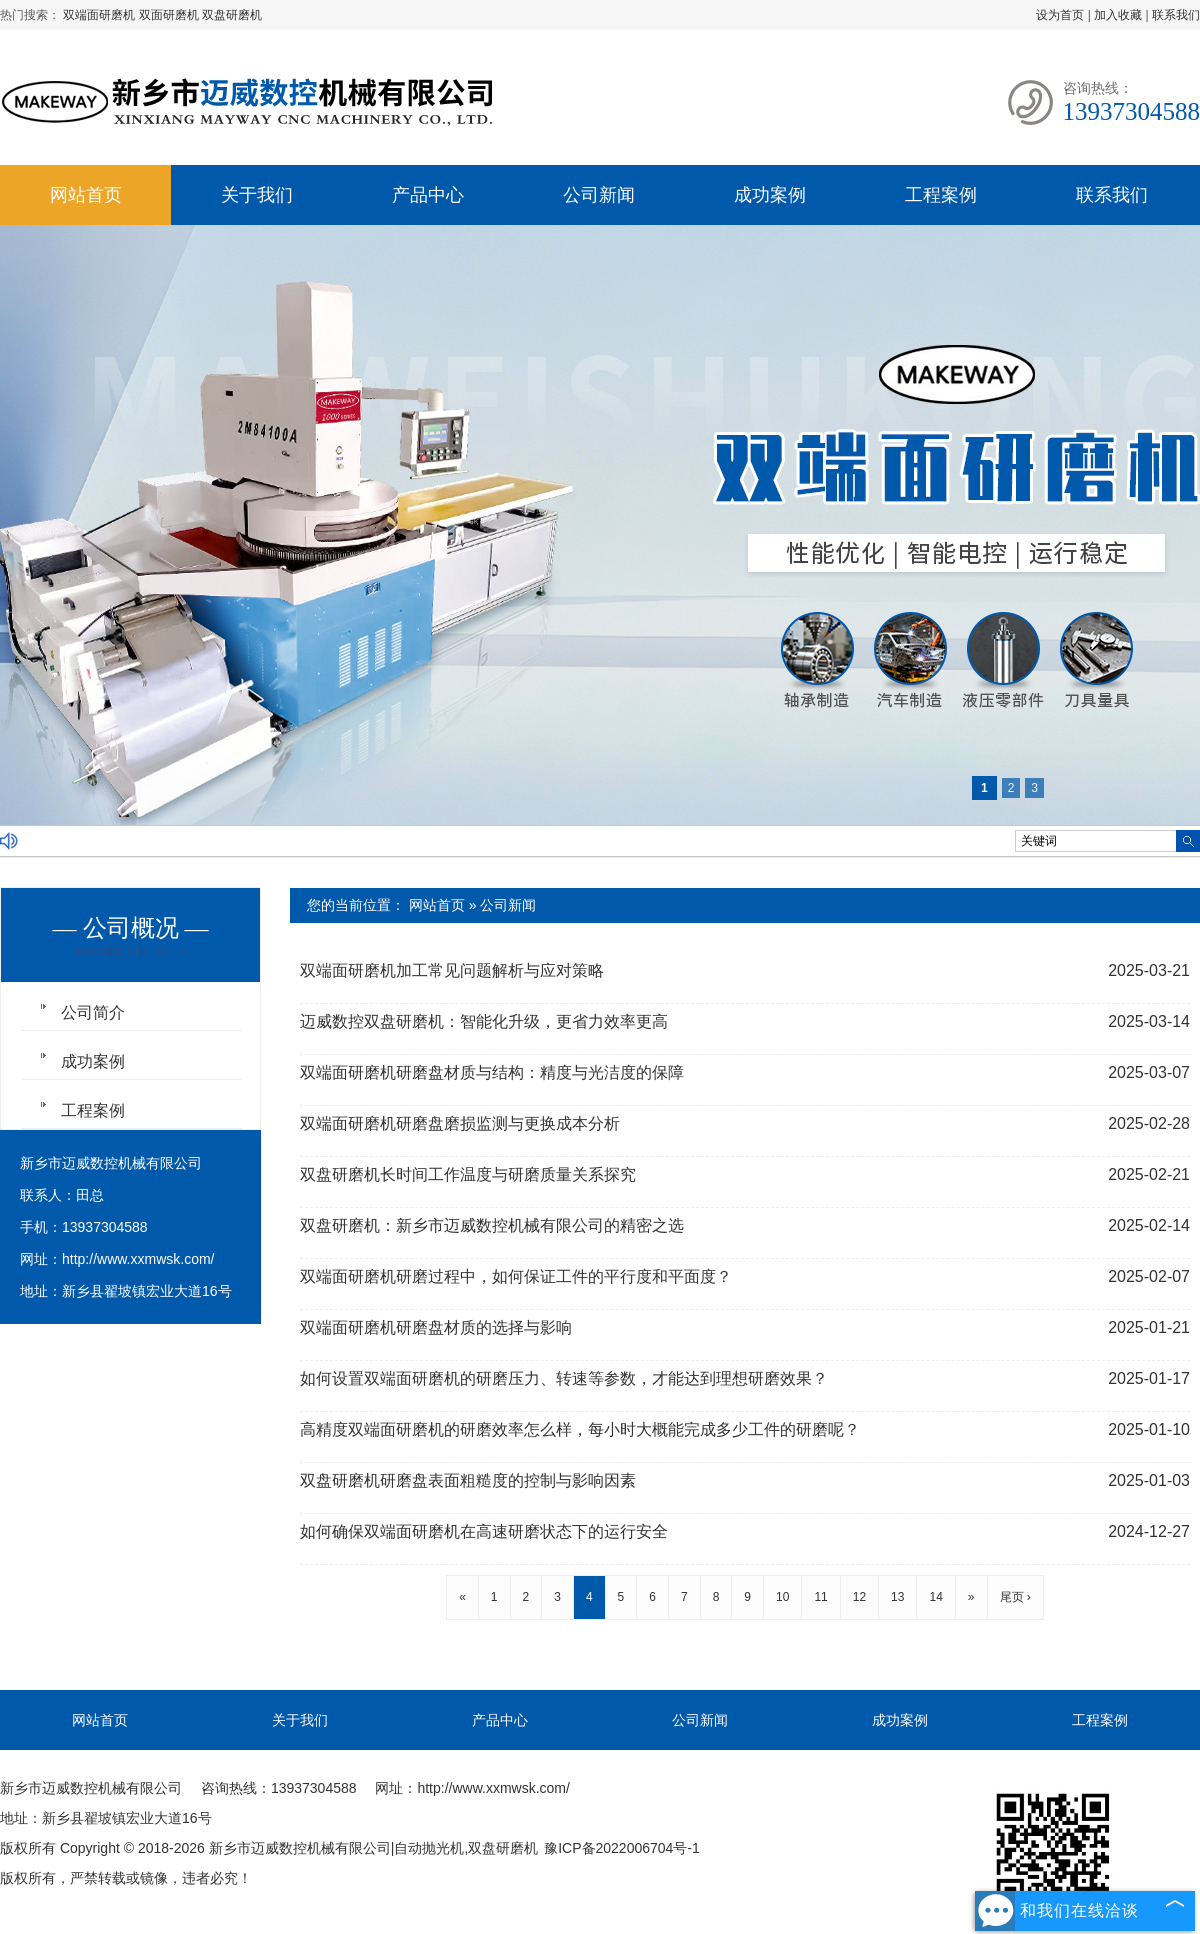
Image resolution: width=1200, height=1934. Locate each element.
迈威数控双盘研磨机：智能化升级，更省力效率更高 (484, 1021)
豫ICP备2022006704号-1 (622, 1848)
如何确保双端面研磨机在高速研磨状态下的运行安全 (484, 1531)
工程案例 (941, 195)
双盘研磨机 (232, 15)
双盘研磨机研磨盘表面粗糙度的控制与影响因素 (468, 1480)
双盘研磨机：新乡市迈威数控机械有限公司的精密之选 (492, 1225)
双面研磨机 (170, 15)
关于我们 (257, 195)
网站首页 (86, 195)
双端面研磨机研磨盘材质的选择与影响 (436, 1327)
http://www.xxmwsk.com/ (138, 1259)
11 (820, 1597)
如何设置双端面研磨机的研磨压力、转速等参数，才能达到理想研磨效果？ (564, 1378)
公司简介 (93, 1012)
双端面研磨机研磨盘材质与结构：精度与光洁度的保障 (492, 1072)
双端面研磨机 (100, 15)
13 (897, 1597)
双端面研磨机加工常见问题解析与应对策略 (452, 970)
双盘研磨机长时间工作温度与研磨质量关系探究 (468, 1174)
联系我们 (1176, 15)
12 (859, 1597)
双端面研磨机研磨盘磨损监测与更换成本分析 (460, 1123)
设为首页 (1060, 15)
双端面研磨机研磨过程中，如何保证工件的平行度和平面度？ (516, 1276)
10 (782, 1597)
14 (935, 1597)
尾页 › (1015, 1597)
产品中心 (428, 195)
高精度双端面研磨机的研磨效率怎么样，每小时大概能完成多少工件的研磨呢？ (580, 1429)
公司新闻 (599, 195)
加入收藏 (1118, 15)
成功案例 (770, 195)
